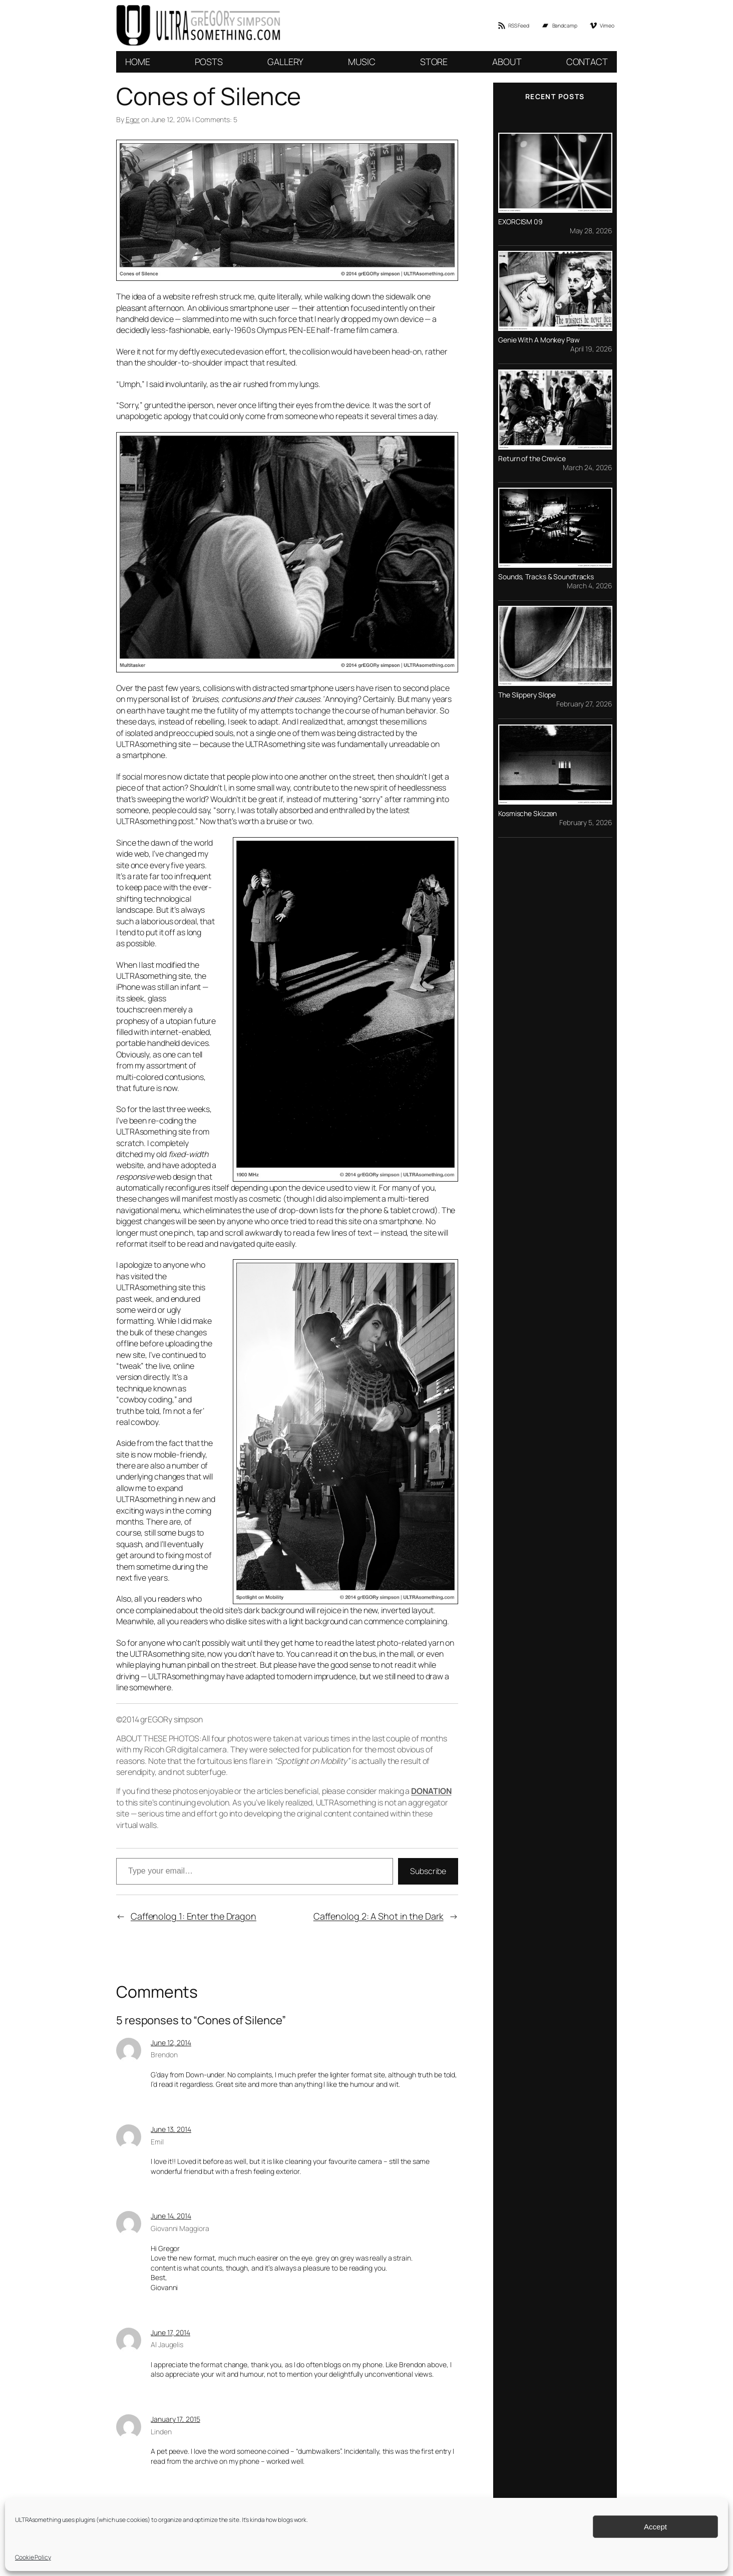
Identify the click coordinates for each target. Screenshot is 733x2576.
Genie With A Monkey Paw (539, 340)
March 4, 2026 (589, 585)
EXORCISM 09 (520, 222)
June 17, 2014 (170, 2332)
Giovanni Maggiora (180, 2228)
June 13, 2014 (171, 2129)
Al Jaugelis (167, 2344)
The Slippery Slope (527, 695)
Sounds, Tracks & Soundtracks (546, 577)
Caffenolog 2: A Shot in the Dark (378, 1916)
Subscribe (428, 1871)
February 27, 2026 (584, 703)
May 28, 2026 (590, 230)
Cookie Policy (33, 2557)
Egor (133, 119)
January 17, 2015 (175, 2419)
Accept (655, 2526)
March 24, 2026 (587, 467)
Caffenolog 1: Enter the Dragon (193, 1916)
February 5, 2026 (585, 822)
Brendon (164, 2054)
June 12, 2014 (171, 2042)
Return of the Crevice (532, 459)
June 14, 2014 (171, 2216)
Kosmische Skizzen (527, 814)
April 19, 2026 (591, 348)
